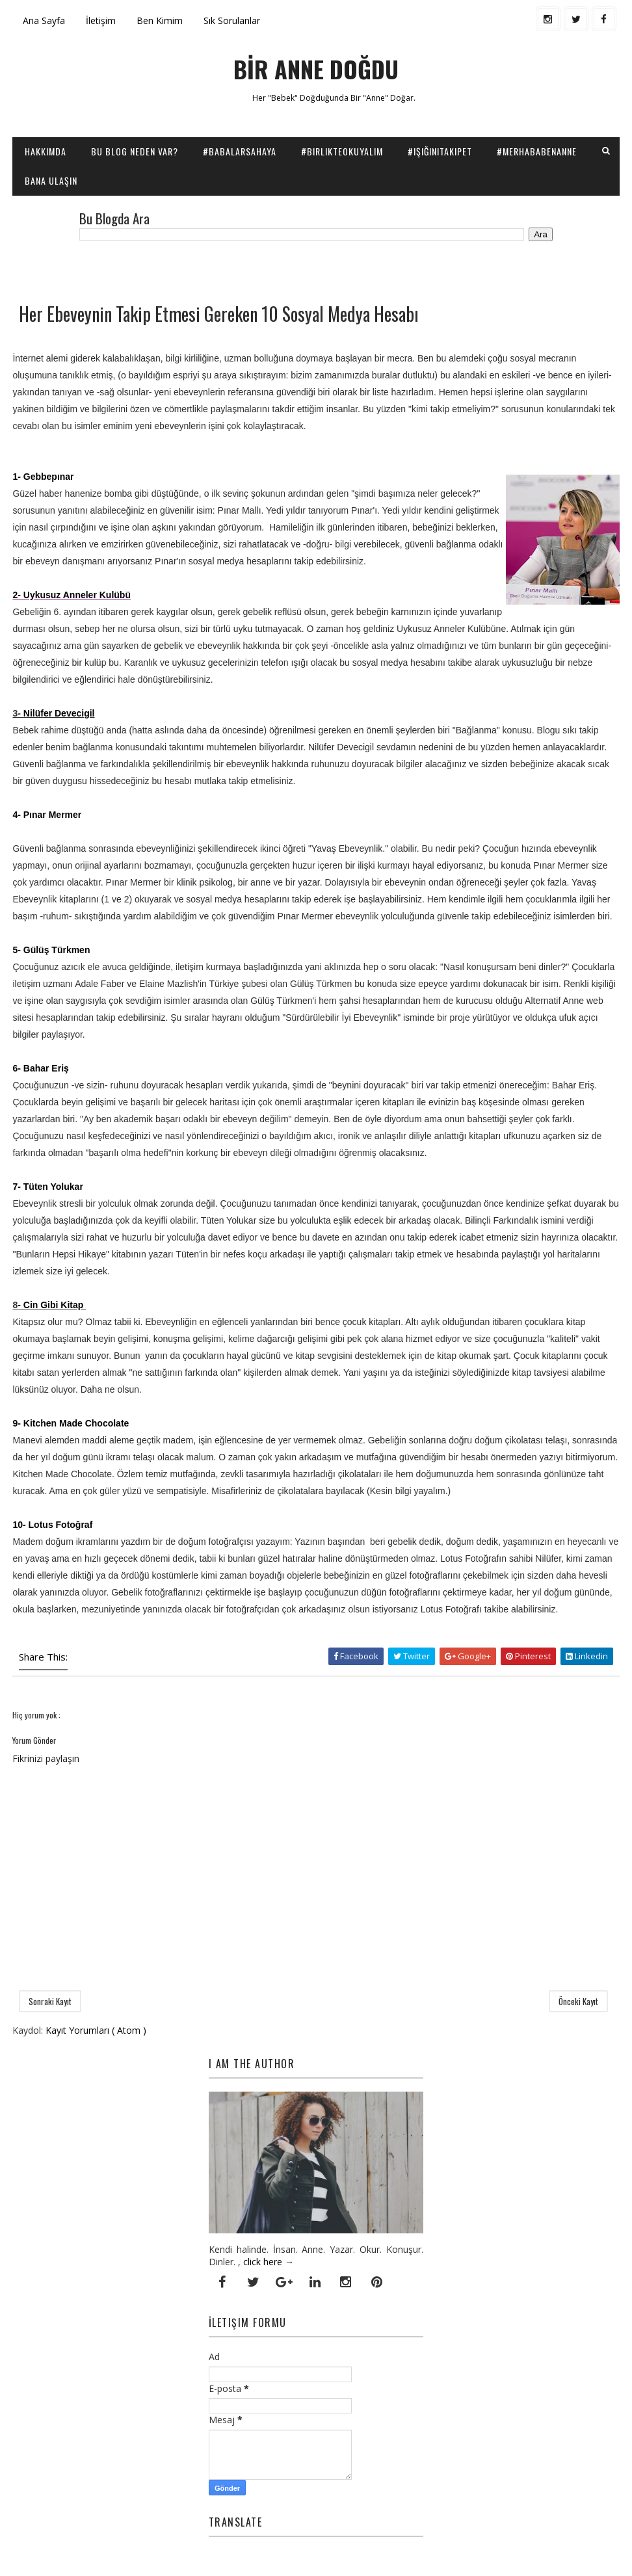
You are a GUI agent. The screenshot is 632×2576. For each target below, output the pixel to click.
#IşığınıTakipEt (440, 151)
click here (262, 2261)
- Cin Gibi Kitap (52, 1305)
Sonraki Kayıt (50, 2001)
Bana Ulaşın (51, 180)
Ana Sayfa (44, 20)
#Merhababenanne (537, 151)
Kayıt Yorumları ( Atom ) (96, 2030)
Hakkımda (45, 151)
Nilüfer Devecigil (59, 713)
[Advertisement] (164, 270)
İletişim (101, 20)
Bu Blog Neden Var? (134, 151)
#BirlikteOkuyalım (342, 151)
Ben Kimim (160, 20)
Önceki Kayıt (578, 2001)
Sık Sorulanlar (232, 20)
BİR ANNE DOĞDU (316, 68)
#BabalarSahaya (239, 151)
